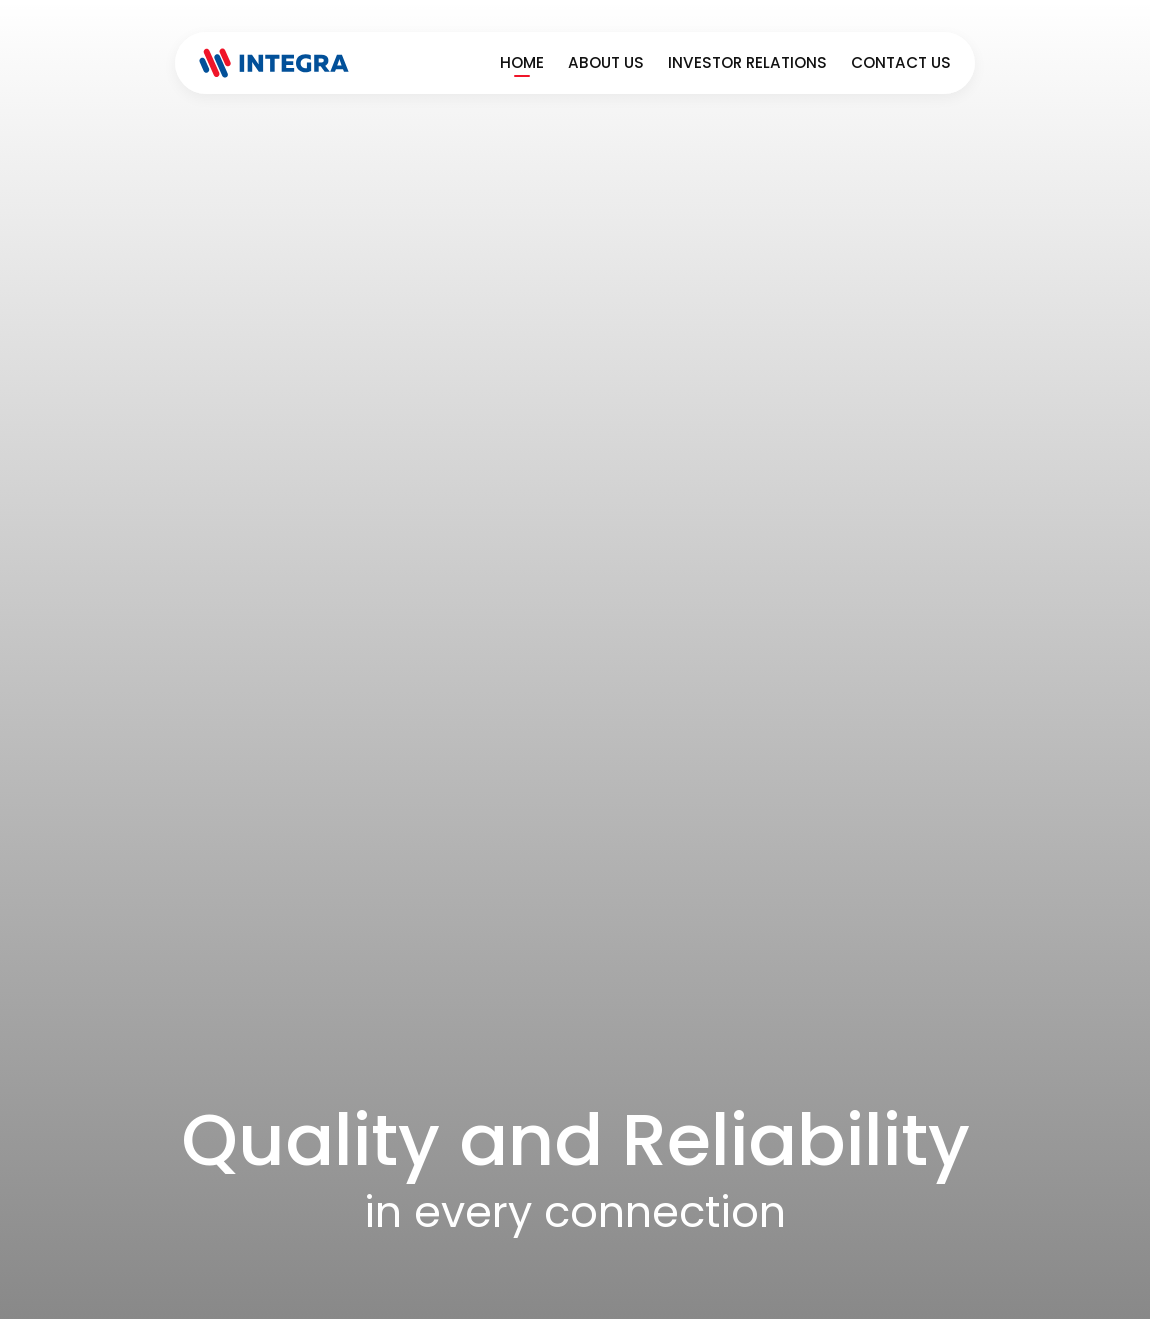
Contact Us (901, 62)
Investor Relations (747, 62)
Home (522, 62)
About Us (606, 62)
